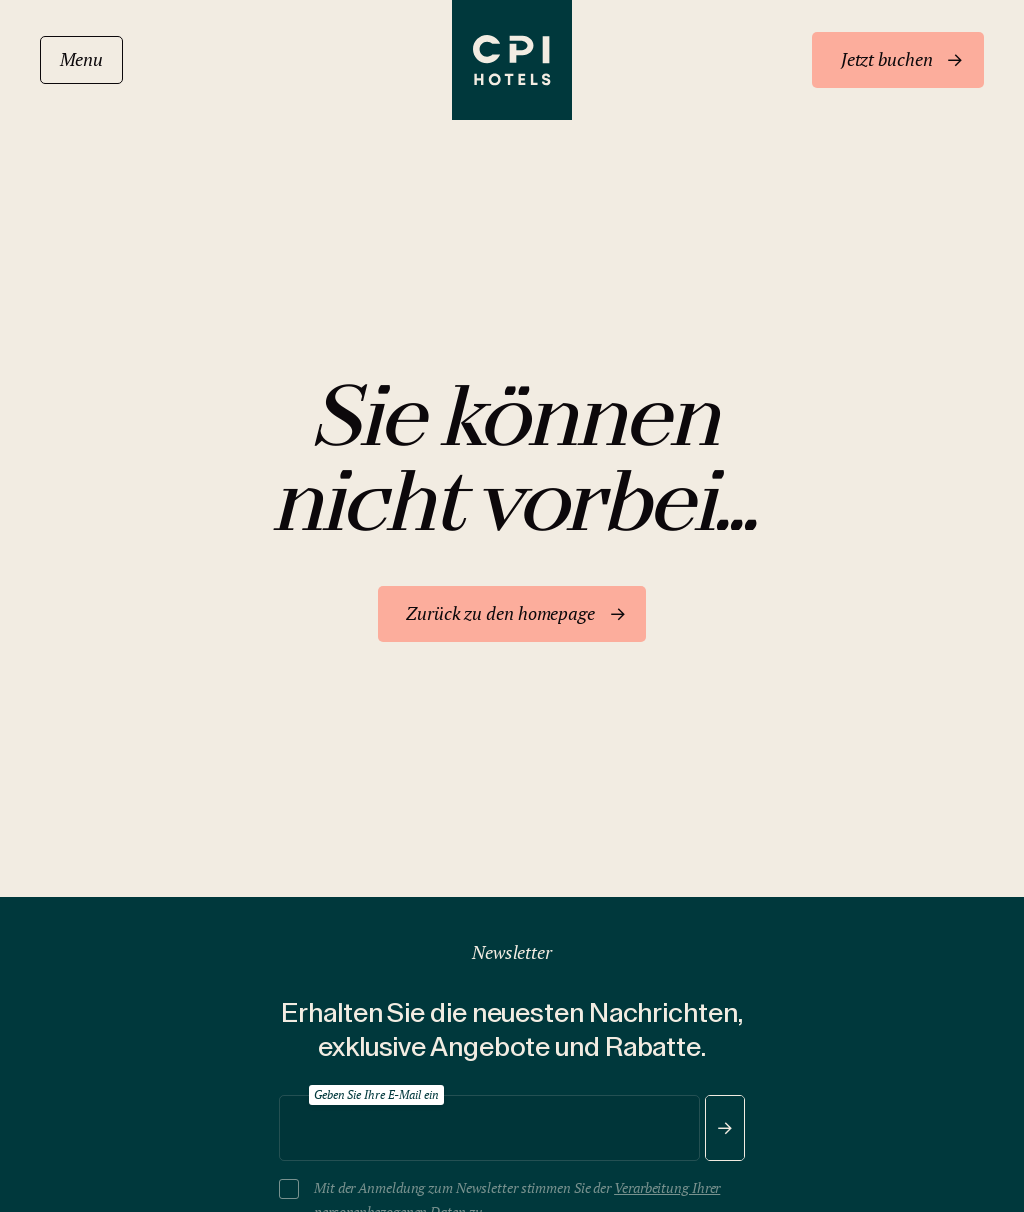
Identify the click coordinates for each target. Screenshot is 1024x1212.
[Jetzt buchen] (898, 60)
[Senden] (725, 1128)
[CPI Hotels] (512, 60)
